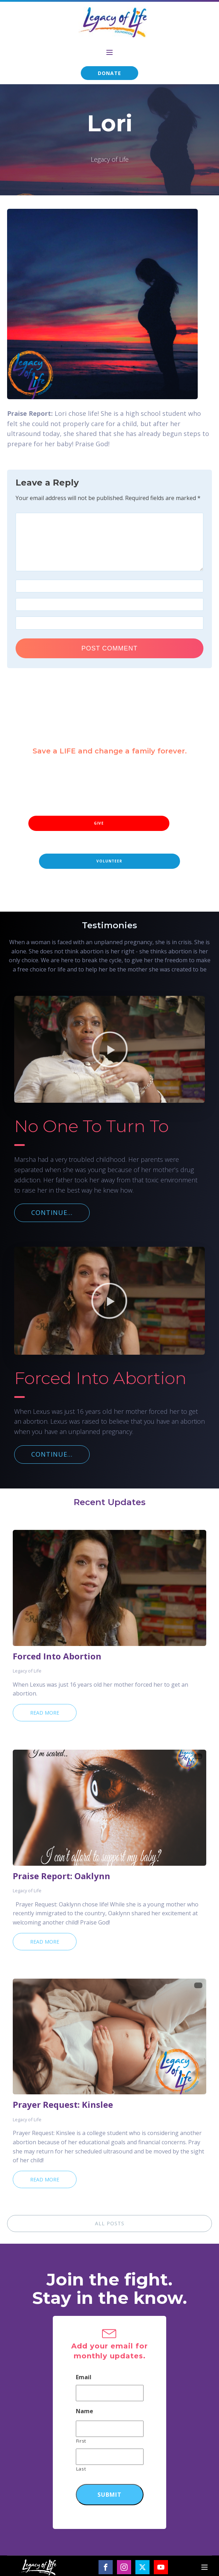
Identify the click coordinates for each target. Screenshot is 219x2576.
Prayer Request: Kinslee (63, 2104)
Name (84, 2411)
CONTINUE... (52, 1212)
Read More (44, 1712)
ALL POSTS (109, 2223)
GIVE (99, 823)
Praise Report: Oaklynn (61, 1876)
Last (81, 2469)
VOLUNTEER (109, 861)
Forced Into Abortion (57, 1656)
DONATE (109, 73)
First (81, 2441)
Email (83, 2377)
